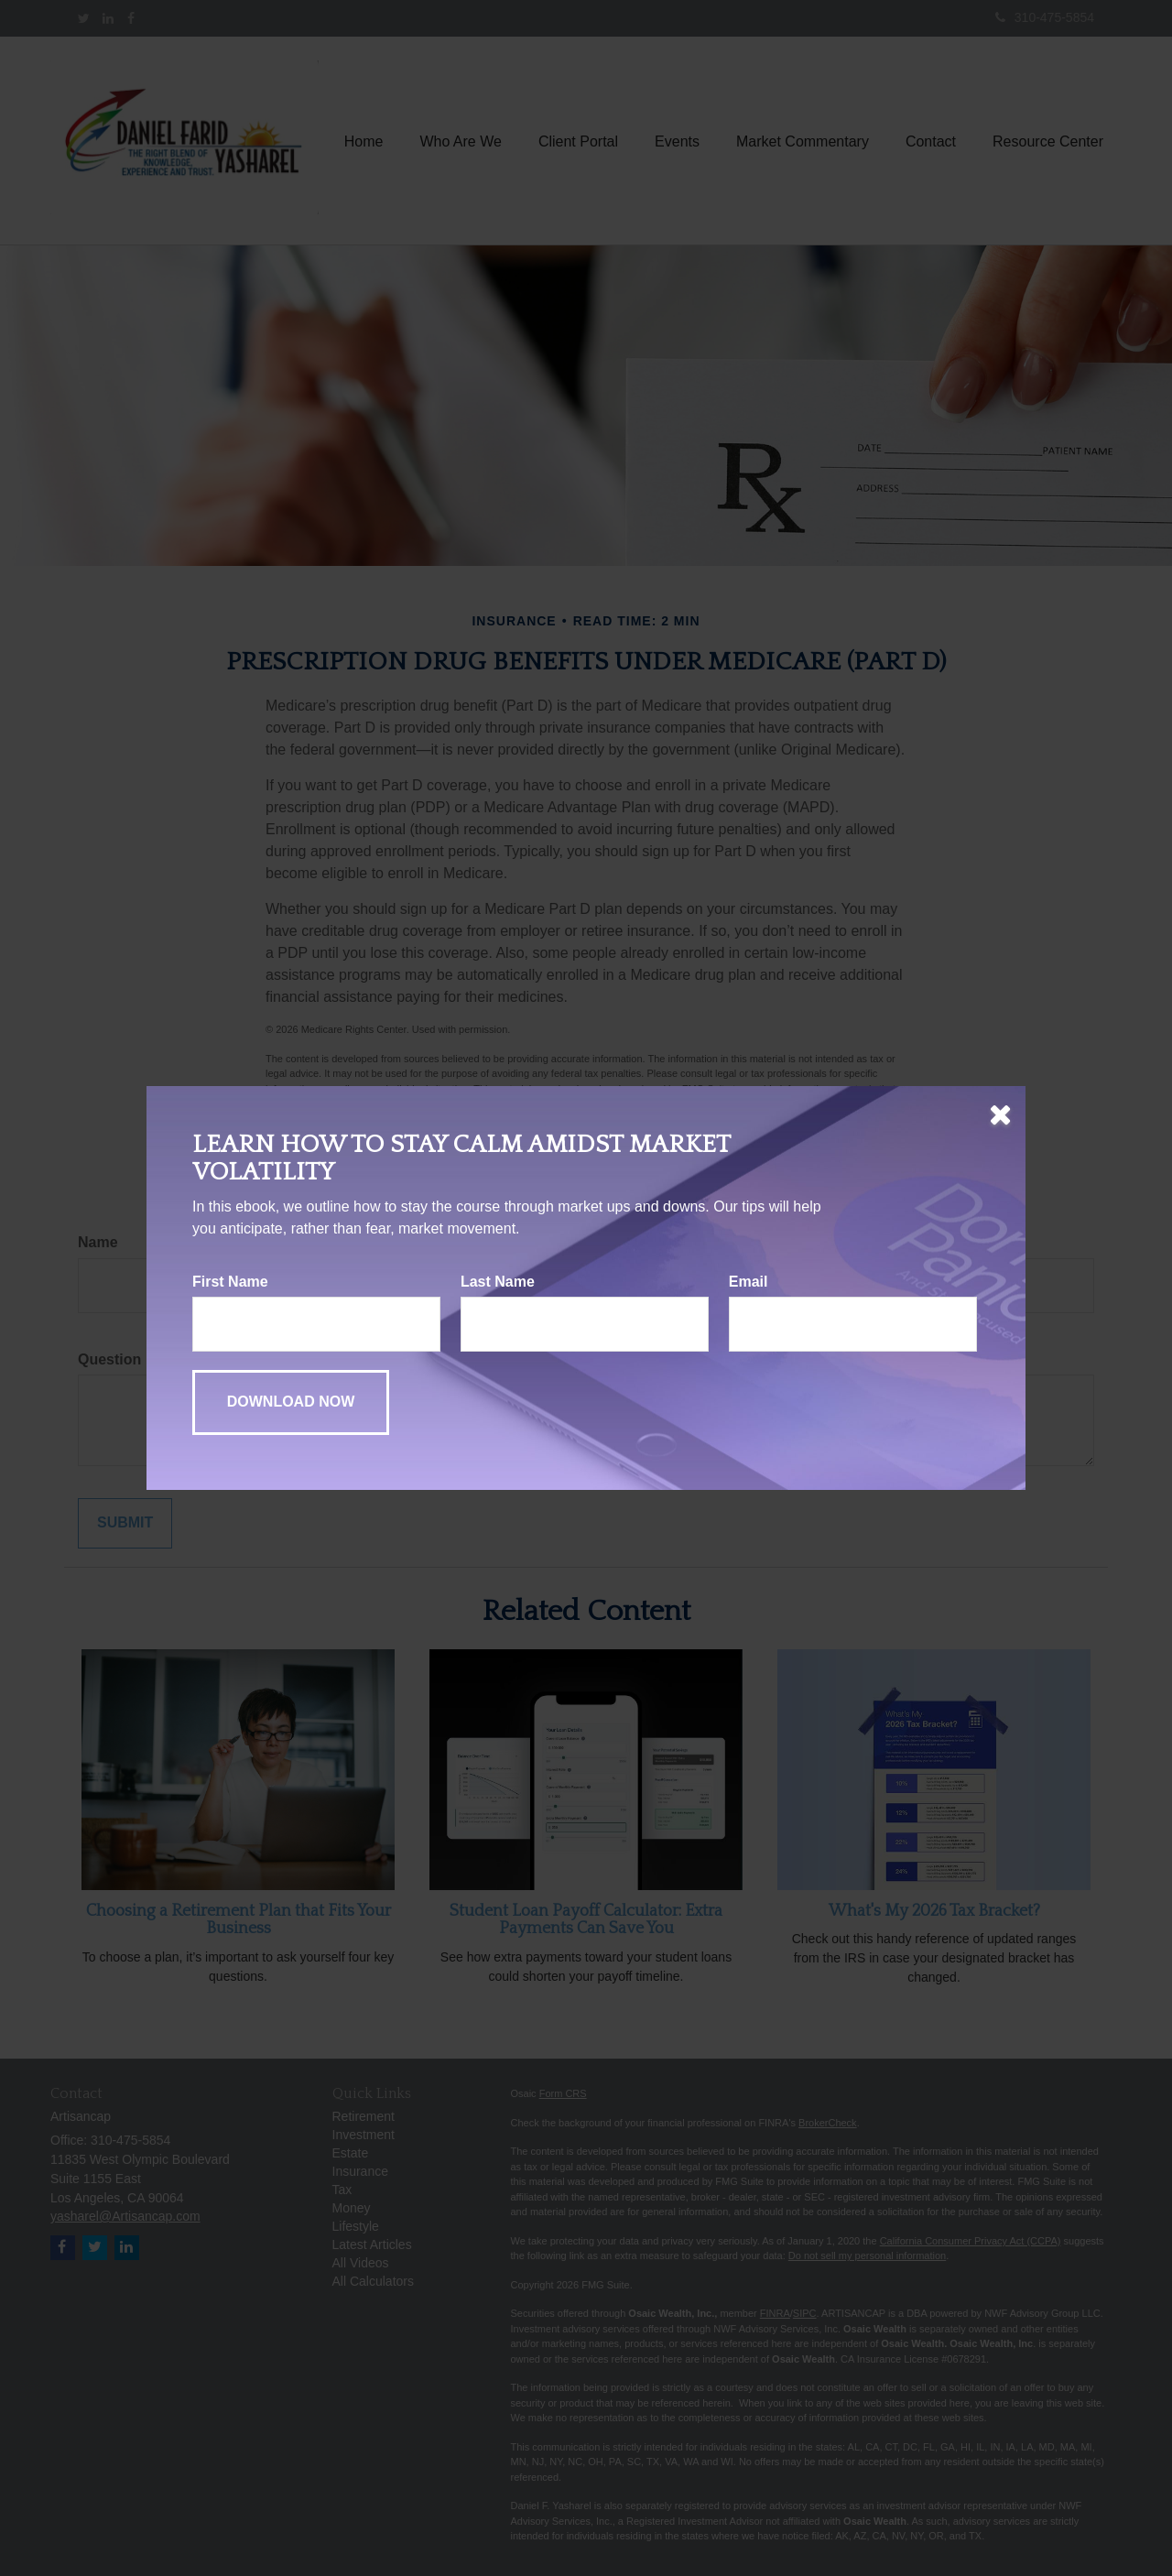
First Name (230, 1281)
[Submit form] (290, 1402)
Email (748, 1281)
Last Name (498, 1281)
